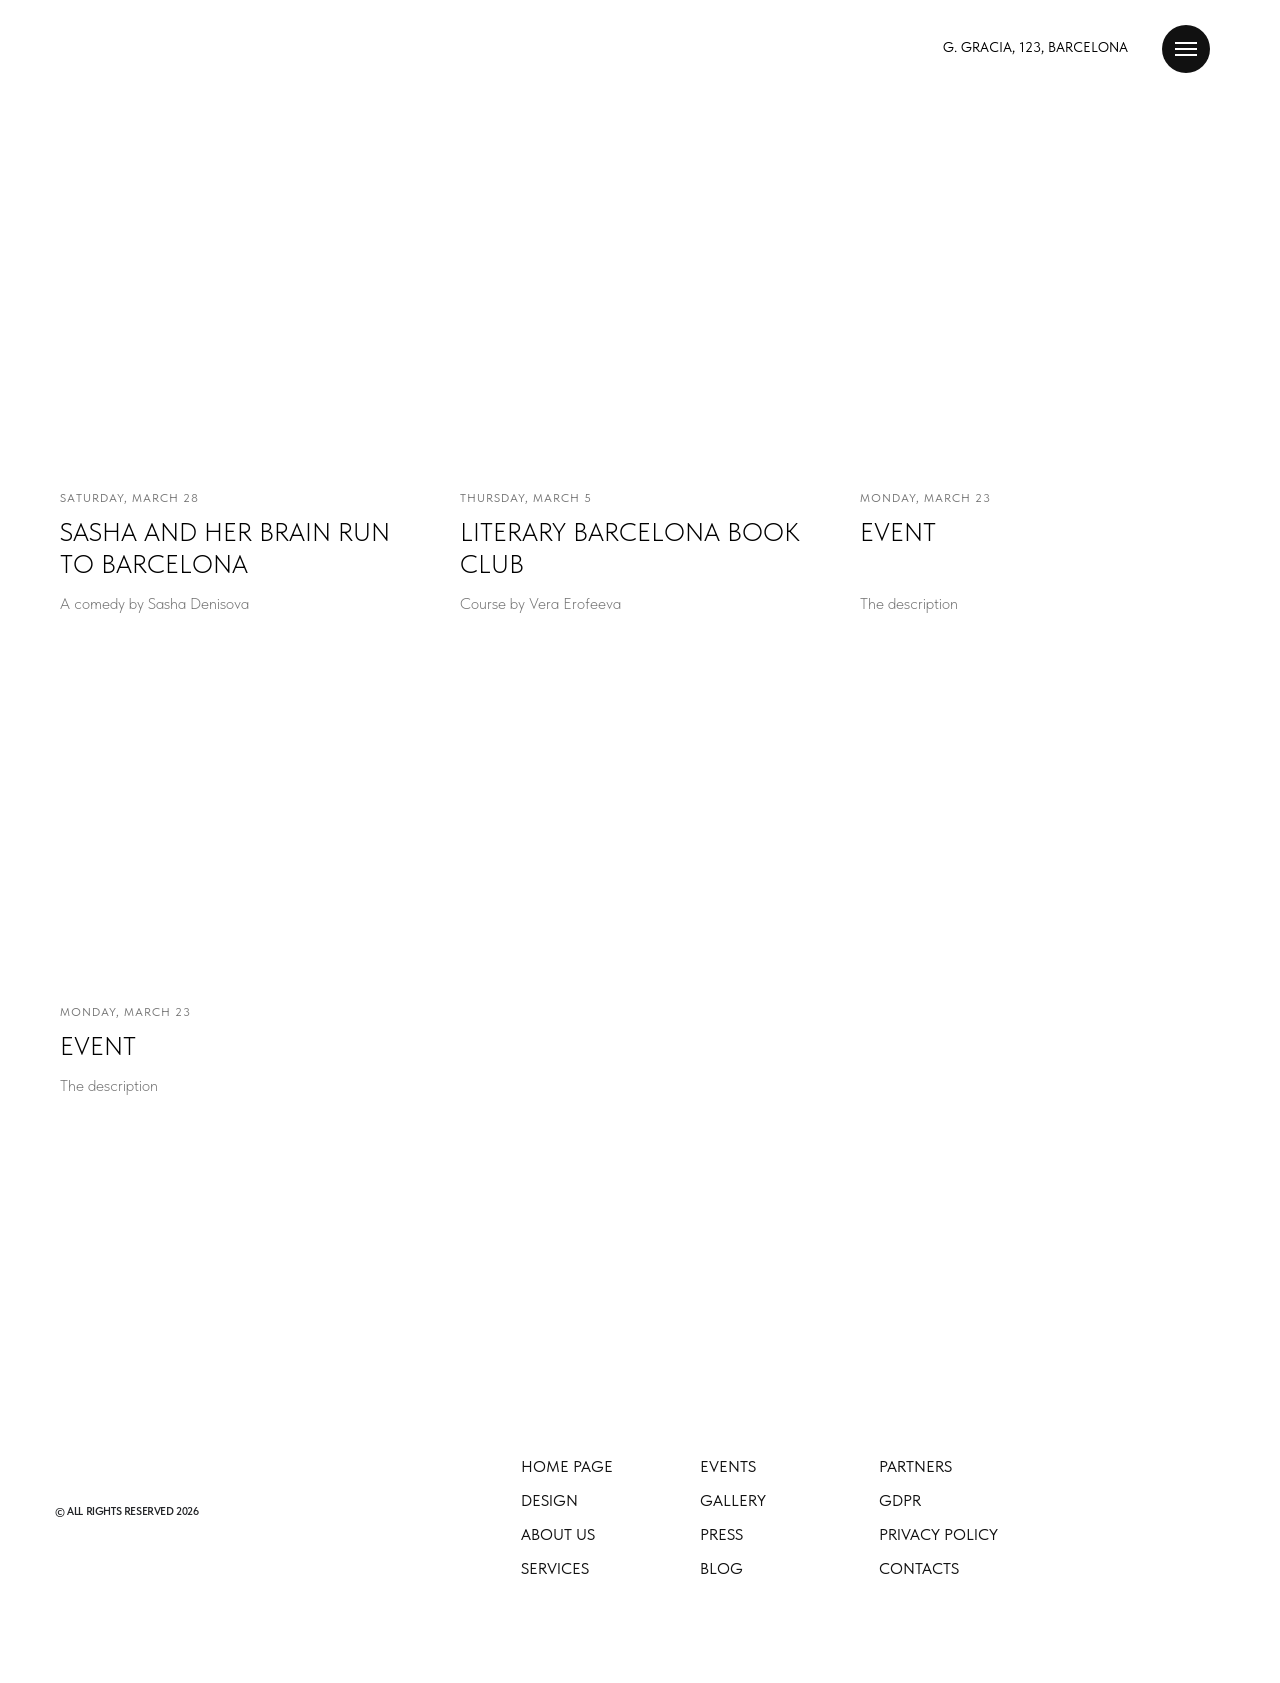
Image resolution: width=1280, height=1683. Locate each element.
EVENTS (728, 1466)
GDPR (900, 1500)
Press (721, 1534)
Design (549, 1500)
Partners (915, 1466)
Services (555, 1568)
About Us (558, 1534)
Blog (721, 1568)
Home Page (567, 1466)
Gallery (733, 1500)
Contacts (919, 1568)
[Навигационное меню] (1186, 49)
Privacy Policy (938, 1534)
